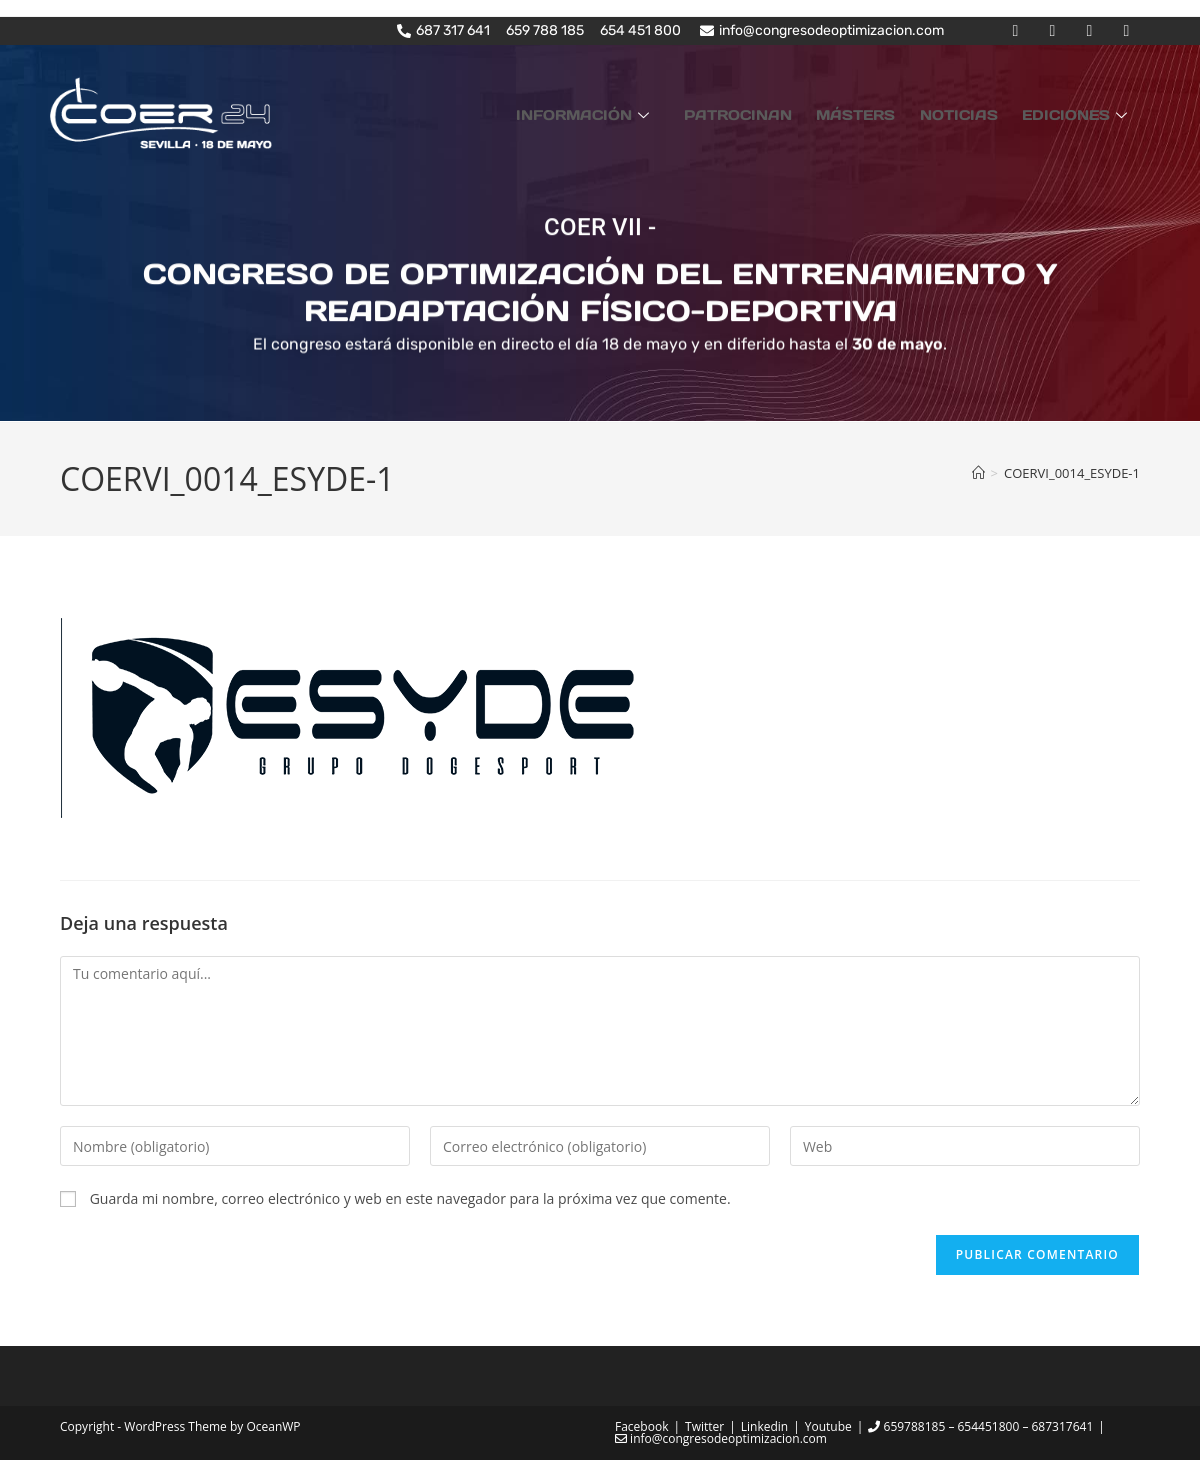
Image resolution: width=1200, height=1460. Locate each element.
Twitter (704, 1426)
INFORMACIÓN (631, 113)
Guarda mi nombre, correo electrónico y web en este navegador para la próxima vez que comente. (410, 1197)
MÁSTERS (881, 113)
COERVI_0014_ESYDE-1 (1072, 472)
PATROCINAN (774, 113)
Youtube (828, 1426)
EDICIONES (1082, 113)
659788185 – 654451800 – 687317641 (980, 1426)
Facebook (641, 1426)
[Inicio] (978, 472)
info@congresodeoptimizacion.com (721, 1438)
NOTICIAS (974, 113)
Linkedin (764, 1426)
